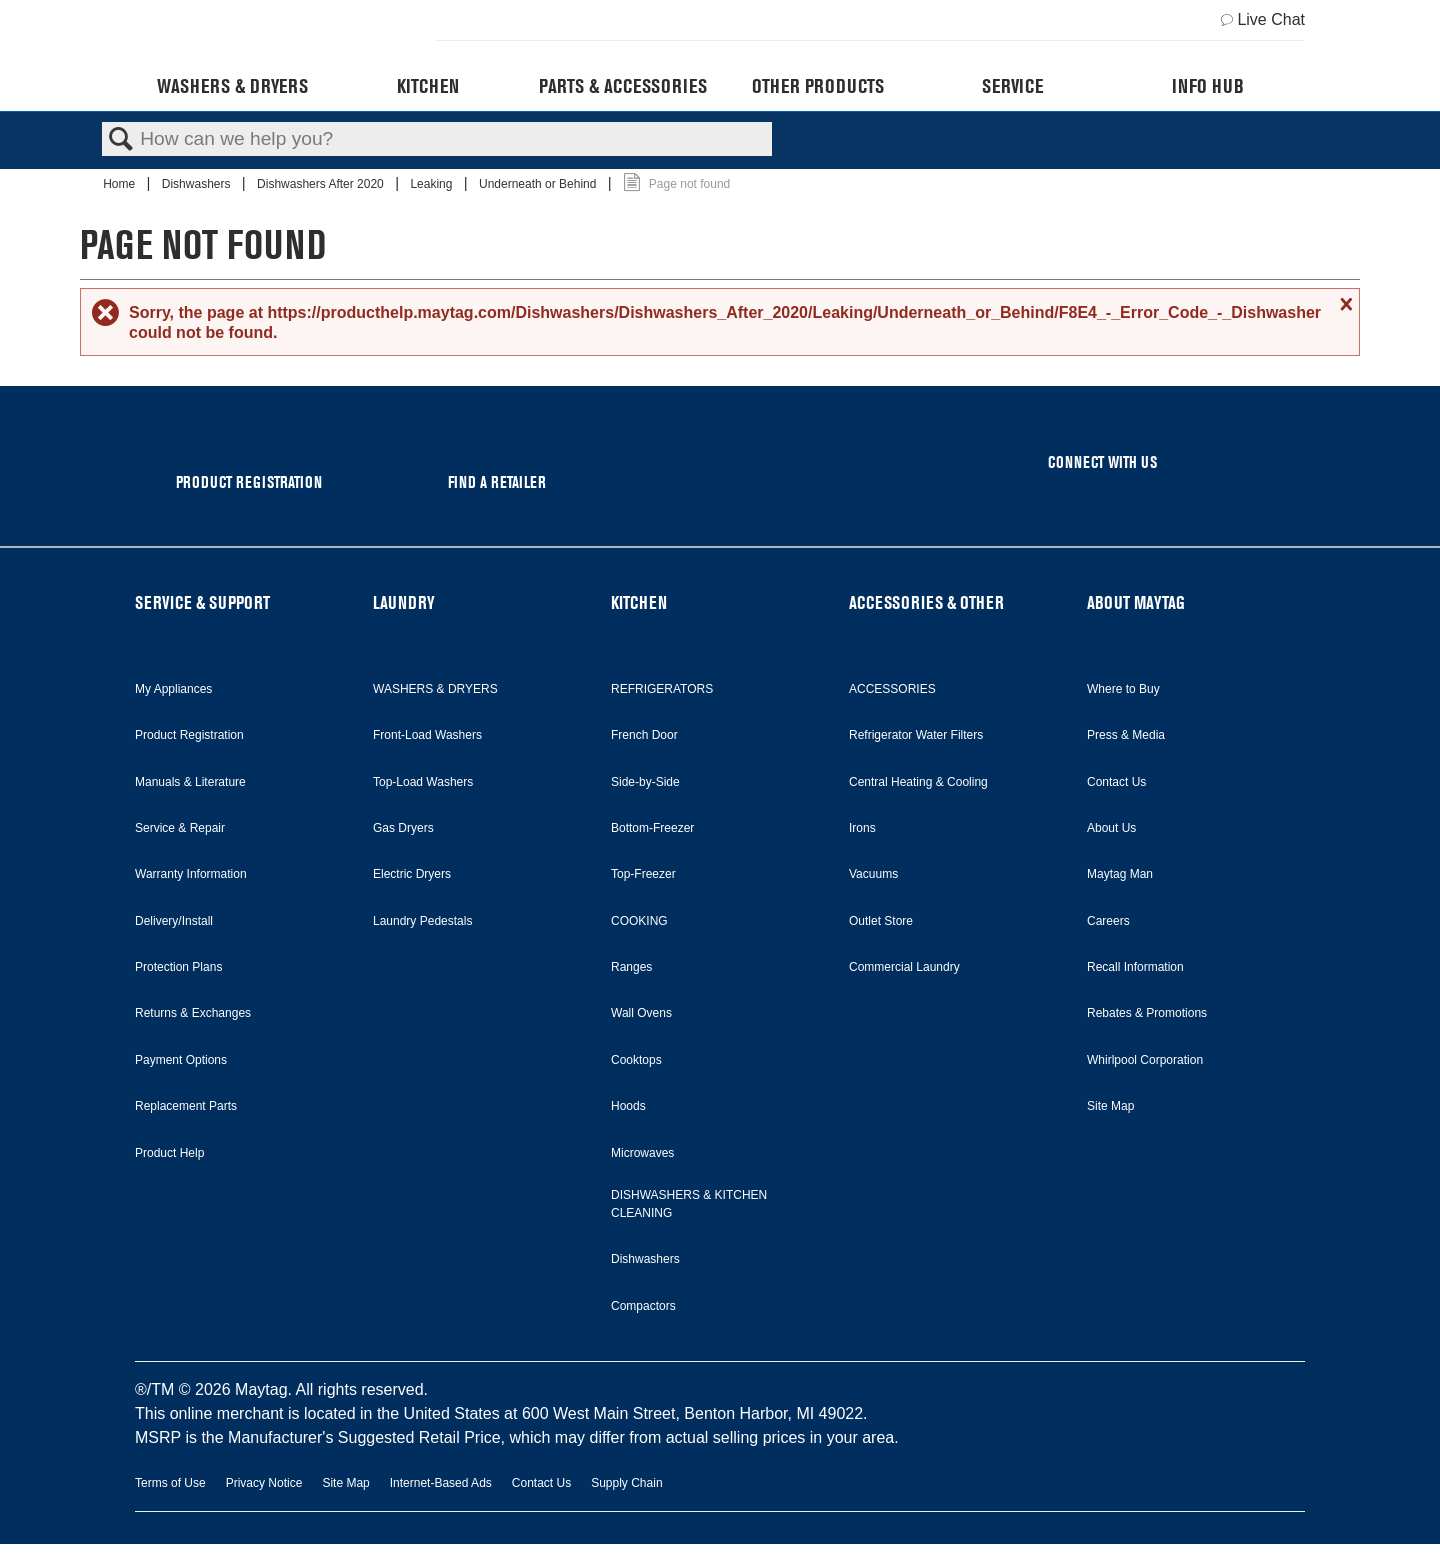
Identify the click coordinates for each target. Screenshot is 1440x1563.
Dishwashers (198, 184)
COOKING (639, 921)
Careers (1108, 921)
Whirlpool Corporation (1145, 1060)
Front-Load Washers (427, 735)
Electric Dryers (412, 874)
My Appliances (173, 689)
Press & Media (1126, 735)
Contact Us (1116, 782)
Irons (862, 828)
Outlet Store (881, 921)
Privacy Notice (264, 1483)
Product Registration (189, 735)
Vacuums (873, 874)
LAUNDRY (404, 602)
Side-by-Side (645, 782)
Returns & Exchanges (193, 1013)
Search (121, 140)
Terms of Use (170, 1483)
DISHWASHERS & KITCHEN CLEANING (689, 1204)
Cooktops (636, 1060)
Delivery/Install (174, 921)
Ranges (631, 967)
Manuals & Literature (190, 782)
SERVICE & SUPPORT (202, 602)
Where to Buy (1123, 689)
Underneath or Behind (539, 184)
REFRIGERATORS (662, 689)
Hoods (628, 1106)
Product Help (169, 1153)
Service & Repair (180, 828)
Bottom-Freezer (652, 828)
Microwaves (642, 1153)
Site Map (1110, 1106)
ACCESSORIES (892, 689)
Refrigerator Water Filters (916, 735)
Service (1012, 86)
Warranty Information (191, 874)
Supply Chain (626, 1483)
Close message (1344, 304)
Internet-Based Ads (441, 1483)
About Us (1111, 828)
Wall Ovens (641, 1013)
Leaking (432, 184)
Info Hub (1208, 86)
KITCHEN (639, 602)
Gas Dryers (403, 828)
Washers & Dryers (232, 86)
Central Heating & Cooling (918, 782)
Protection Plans (178, 967)
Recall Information (1135, 967)
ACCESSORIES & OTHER (926, 602)
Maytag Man (1120, 874)
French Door (644, 735)
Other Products (818, 86)
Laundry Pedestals (422, 921)
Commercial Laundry (904, 967)
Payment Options (181, 1060)
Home (120, 184)
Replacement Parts (186, 1106)
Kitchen (428, 86)
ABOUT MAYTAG (1136, 602)
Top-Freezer (643, 874)
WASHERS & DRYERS (435, 689)
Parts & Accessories (623, 86)
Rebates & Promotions (1147, 1013)
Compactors (643, 1306)
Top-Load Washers (423, 782)
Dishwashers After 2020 (322, 184)
